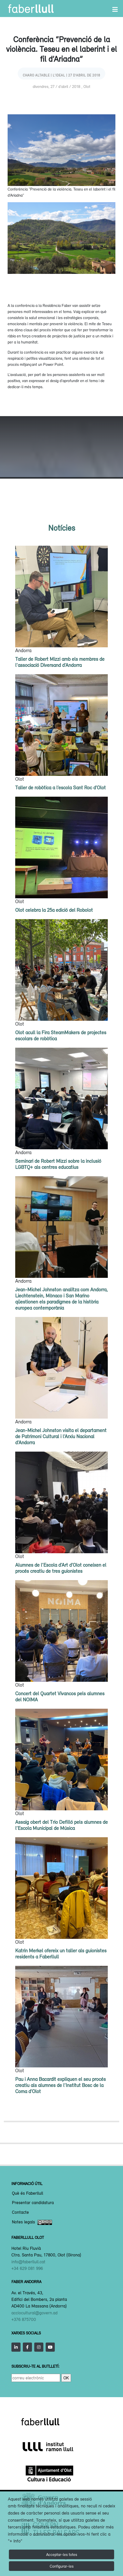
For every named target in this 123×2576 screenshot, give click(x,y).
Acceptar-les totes (61, 2554)
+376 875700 (23, 2319)
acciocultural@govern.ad (34, 2312)
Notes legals (32, 2222)
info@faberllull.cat (28, 2261)
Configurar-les (62, 2566)
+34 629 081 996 (27, 2268)
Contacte (20, 2212)
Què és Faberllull (27, 2193)
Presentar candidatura (33, 2203)
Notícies (61, 527)
